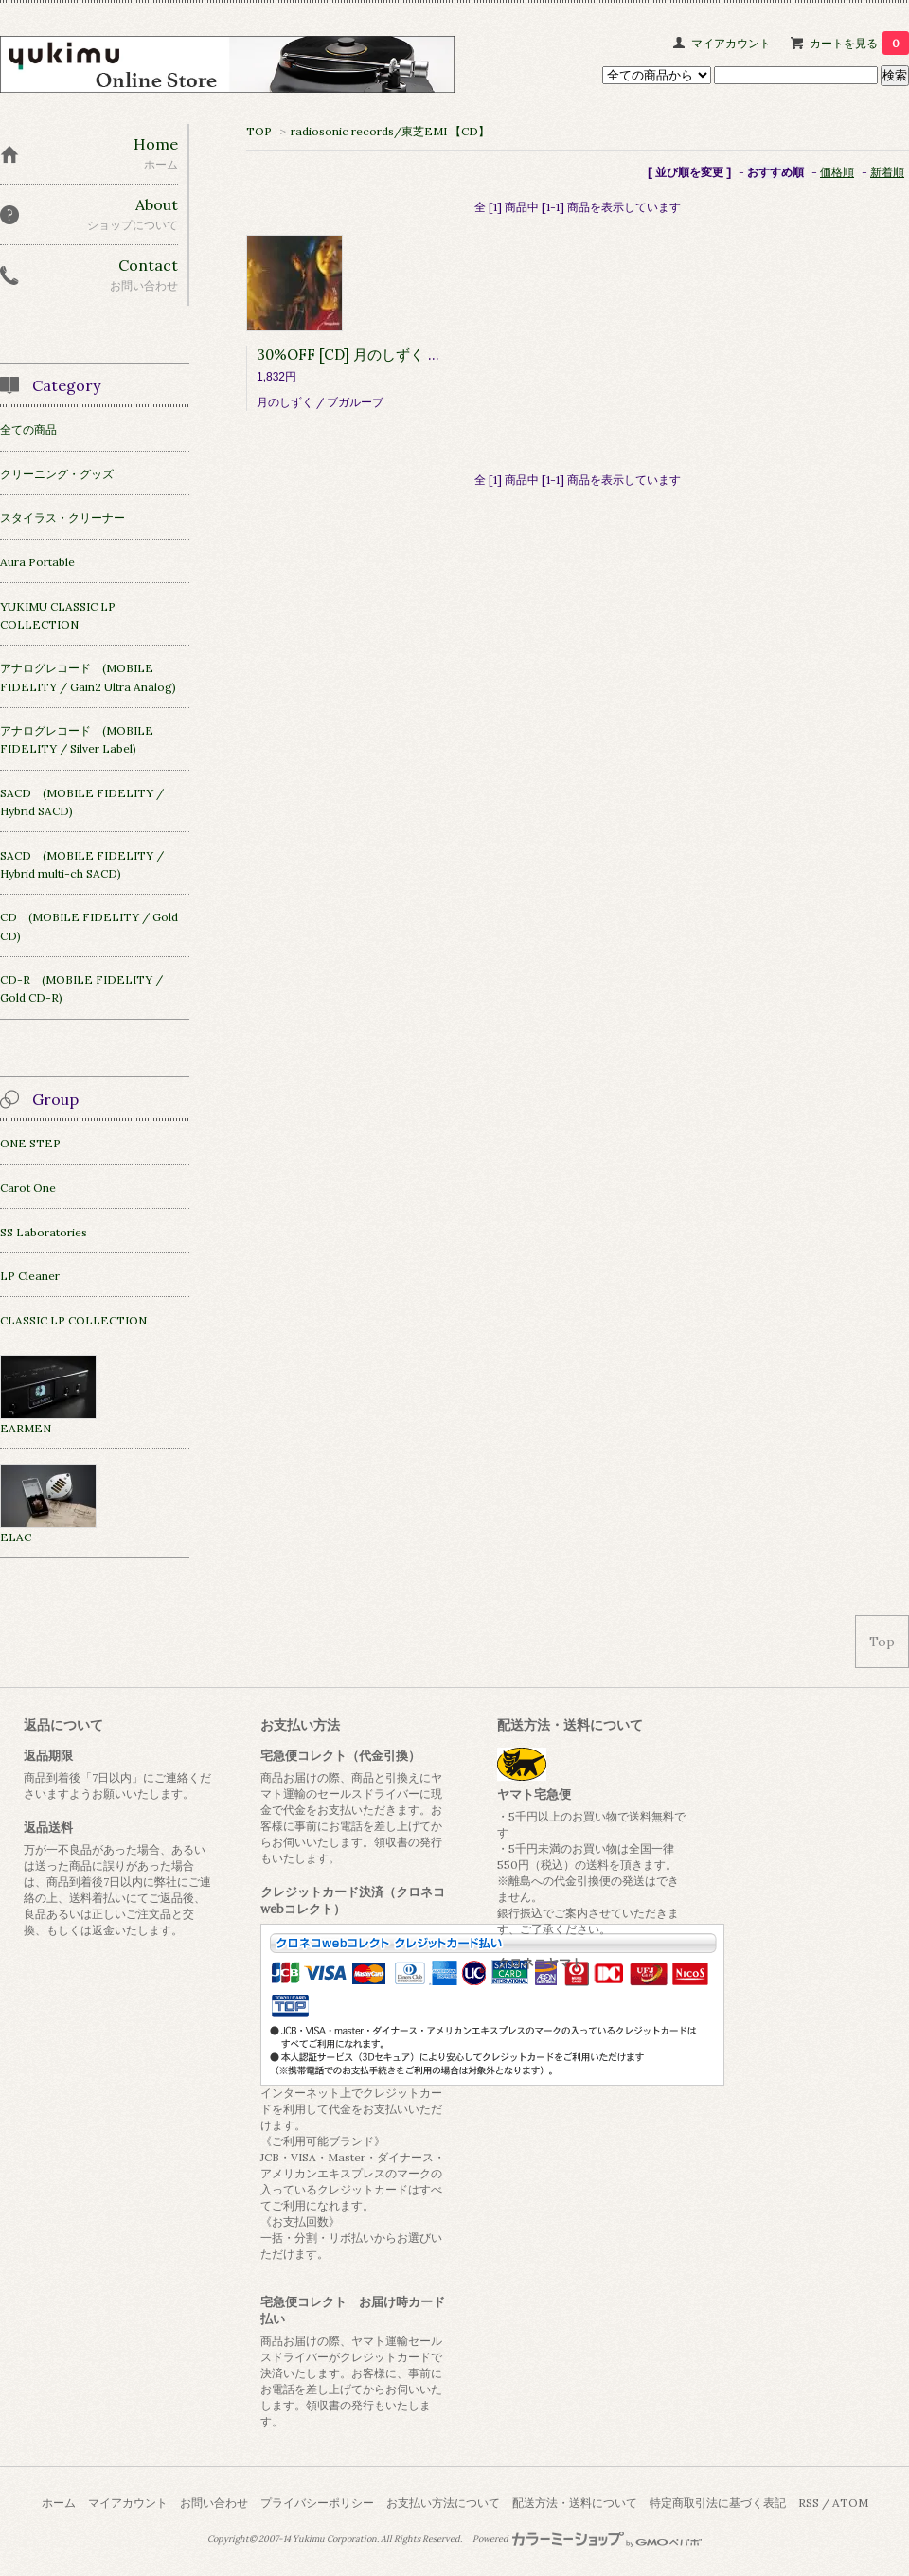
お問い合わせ (214, 2503)
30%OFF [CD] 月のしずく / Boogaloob (385, 355)
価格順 (837, 172)
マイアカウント (731, 43)
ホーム (59, 2503)
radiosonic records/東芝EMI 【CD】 (390, 131)
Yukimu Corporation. (336, 2539)
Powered (587, 2539)
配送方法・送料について (574, 2503)
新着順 (887, 172)
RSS (808, 2503)
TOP (259, 131)
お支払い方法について (443, 2503)
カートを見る (859, 43)
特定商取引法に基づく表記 (718, 2503)
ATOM (850, 2503)
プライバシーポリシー (317, 2503)
